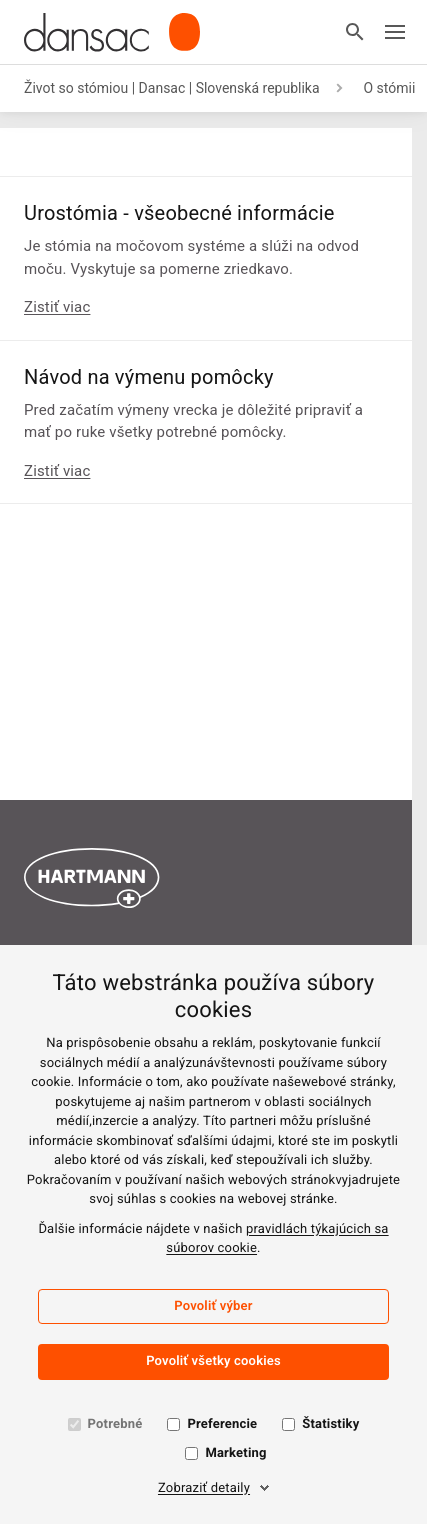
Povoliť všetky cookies (213, 1361)
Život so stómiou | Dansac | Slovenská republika (172, 88)
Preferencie (222, 1424)
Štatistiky (330, 1424)
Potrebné (115, 1424)
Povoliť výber (213, 1306)
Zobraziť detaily (204, 1488)
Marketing (235, 1453)
